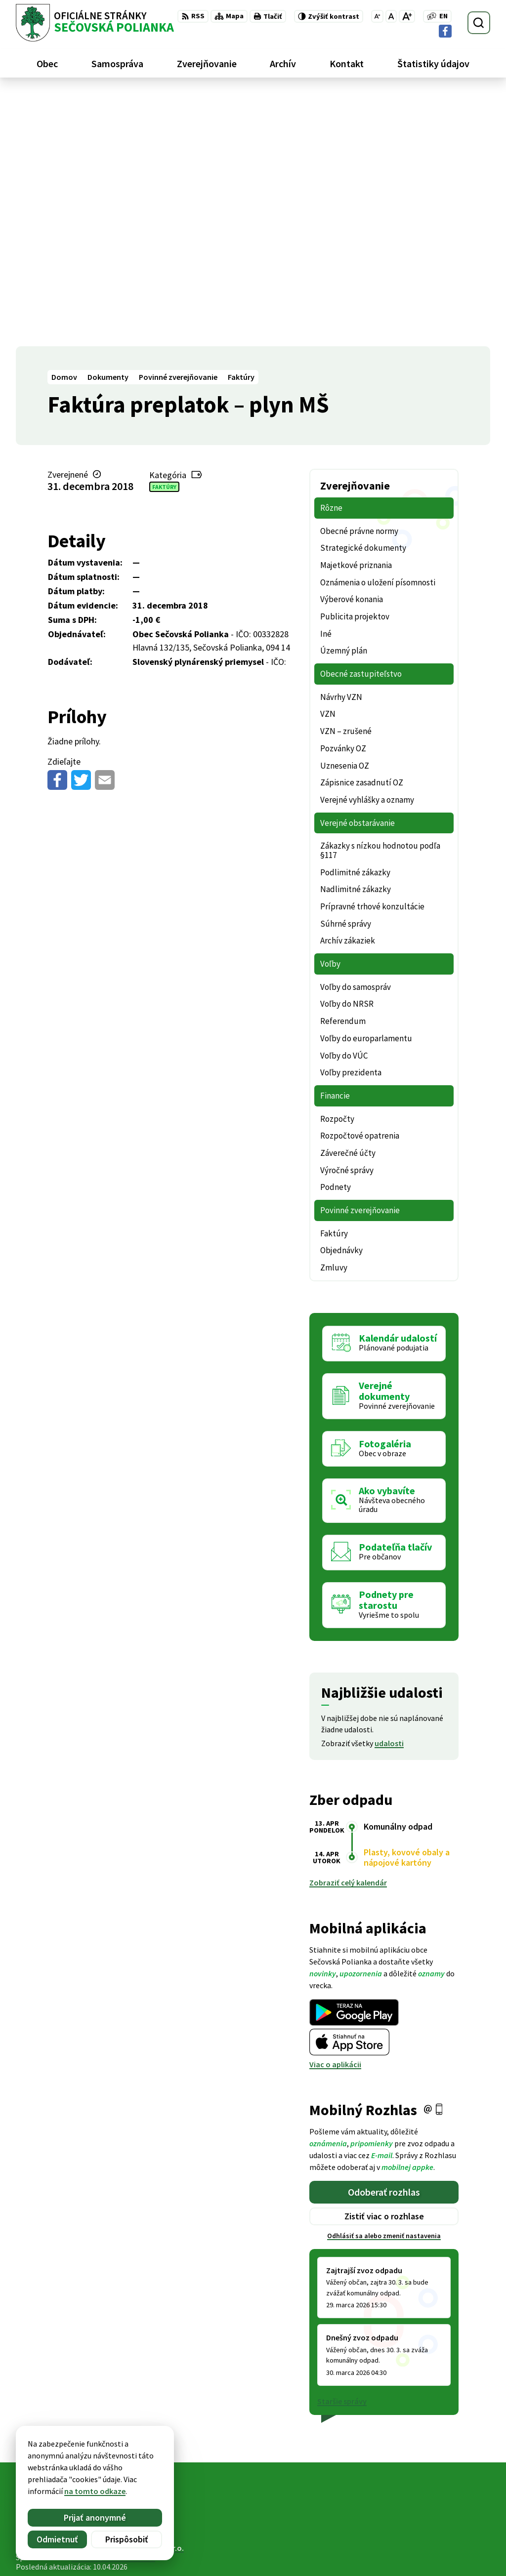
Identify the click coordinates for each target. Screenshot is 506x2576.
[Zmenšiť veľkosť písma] (377, 16)
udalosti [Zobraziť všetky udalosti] (389, 1490)
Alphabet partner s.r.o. (145, 2295)
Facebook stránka (429, 2554)
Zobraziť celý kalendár (348, 1630)
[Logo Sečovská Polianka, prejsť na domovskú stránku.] (95, 22)
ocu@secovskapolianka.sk (444, 2542)
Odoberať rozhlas (384, 1938)
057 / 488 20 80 (422, 2530)
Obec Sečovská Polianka (113, 2304)
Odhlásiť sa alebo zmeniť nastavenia (384, 1982)
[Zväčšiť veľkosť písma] (407, 16)
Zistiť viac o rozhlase (384, 1963)
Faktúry (164, 233)
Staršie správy (342, 2148)
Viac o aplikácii (335, 1811)
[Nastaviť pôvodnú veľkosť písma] (391, 16)
